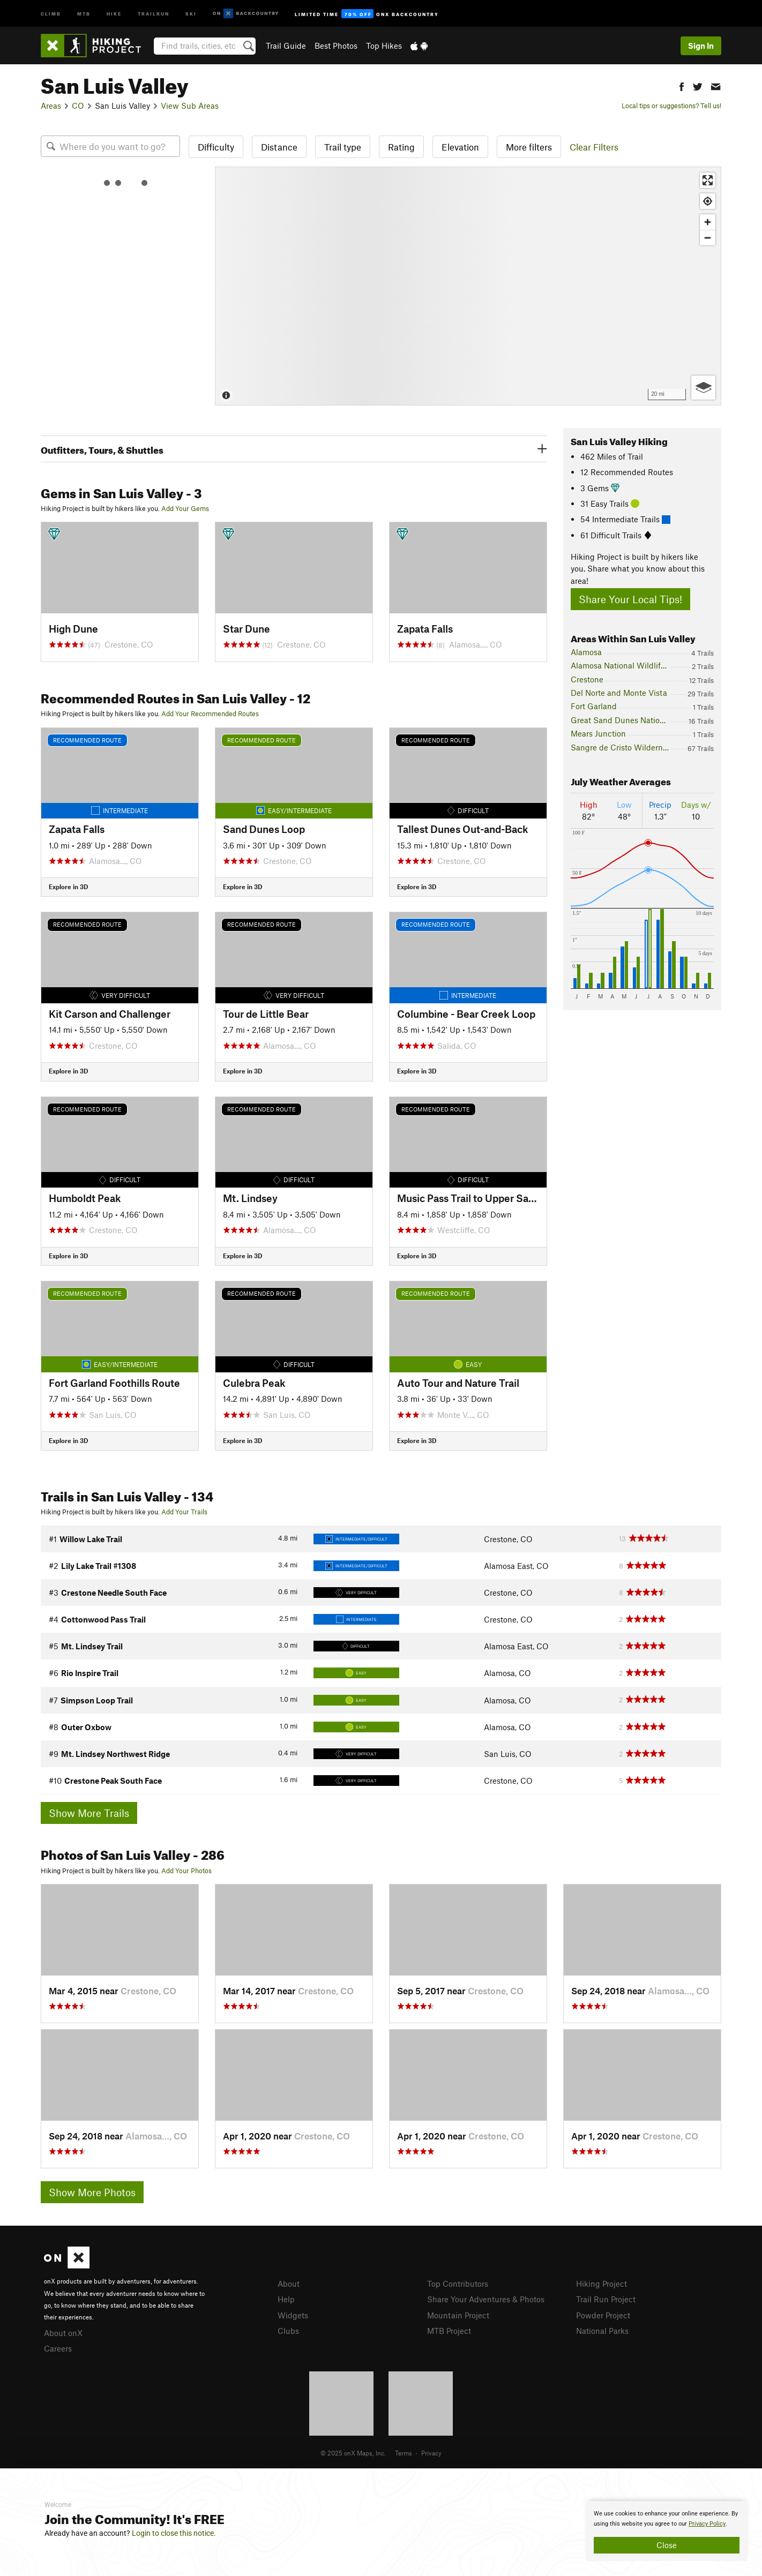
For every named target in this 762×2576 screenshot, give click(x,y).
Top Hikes (384, 45)
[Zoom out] (707, 237)
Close (666, 2545)
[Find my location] (707, 201)
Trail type (342, 146)
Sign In (701, 45)
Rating (401, 146)
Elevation (460, 146)
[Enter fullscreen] (707, 180)
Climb (51, 13)
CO (78, 105)
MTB (84, 13)
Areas (51, 105)
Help (286, 2299)
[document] (666, 2531)
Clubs (288, 2330)
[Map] (468, 286)
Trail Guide (286, 45)
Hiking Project (601, 2283)
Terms (403, 2453)
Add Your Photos (186, 1870)
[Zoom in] (707, 222)
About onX (63, 2333)
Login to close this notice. (174, 2533)
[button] (681, 85)
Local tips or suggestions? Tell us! (671, 105)
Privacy (431, 2453)
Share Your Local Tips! (630, 599)
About (289, 2283)
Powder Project (603, 2315)
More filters (529, 146)
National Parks (602, 2330)
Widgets (293, 2315)
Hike (114, 13)
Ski (191, 13)
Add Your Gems (185, 508)
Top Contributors (457, 2283)
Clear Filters (594, 146)
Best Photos (336, 45)
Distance (279, 146)
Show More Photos (92, 2192)
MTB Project (449, 2330)
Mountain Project (458, 2315)
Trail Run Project (606, 2299)
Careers (58, 2348)
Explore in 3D (68, 886)
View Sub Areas (190, 105)
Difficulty (216, 146)
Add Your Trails (184, 1511)
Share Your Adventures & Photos (485, 2299)
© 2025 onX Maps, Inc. (353, 2453)
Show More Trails (89, 1813)
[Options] (703, 387)
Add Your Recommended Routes (210, 713)
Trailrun (153, 13)
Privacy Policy (707, 2523)
